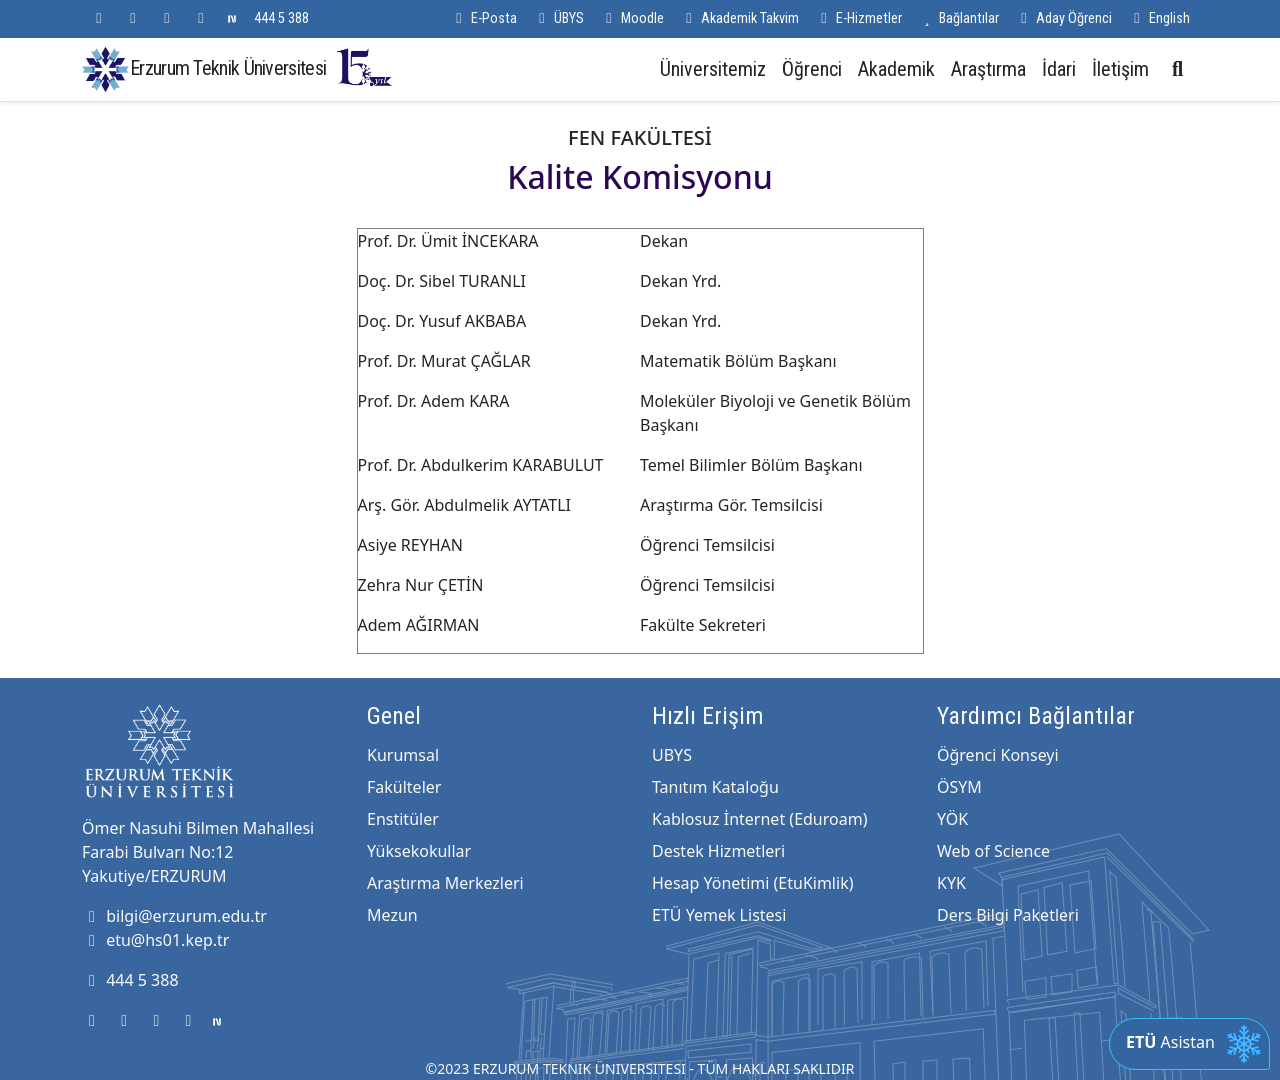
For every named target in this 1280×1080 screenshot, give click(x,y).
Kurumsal (403, 755)
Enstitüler (403, 819)
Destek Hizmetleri (718, 851)
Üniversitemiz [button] (713, 69)
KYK (951, 883)
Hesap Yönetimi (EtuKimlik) (752, 883)
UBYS (672, 755)
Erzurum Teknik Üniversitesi (262, 67)
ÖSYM (959, 787)
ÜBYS (558, 18)
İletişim (1120, 69)
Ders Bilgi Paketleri (1008, 915)
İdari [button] (1059, 69)
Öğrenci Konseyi (998, 755)
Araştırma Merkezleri (445, 883)
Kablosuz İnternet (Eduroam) (759, 819)
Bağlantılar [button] (958, 18)
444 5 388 (281, 18)
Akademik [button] (896, 69)
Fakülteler (404, 787)
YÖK (952, 819)
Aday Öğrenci (1063, 18)
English (1159, 18)
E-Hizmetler (858, 18)
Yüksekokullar (419, 851)
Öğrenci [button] (812, 69)
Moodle (632, 18)
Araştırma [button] (988, 69)
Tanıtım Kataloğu (715, 787)
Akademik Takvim (739, 18)
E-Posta (483, 18)
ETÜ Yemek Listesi (719, 915)
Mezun (392, 915)
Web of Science (993, 851)
